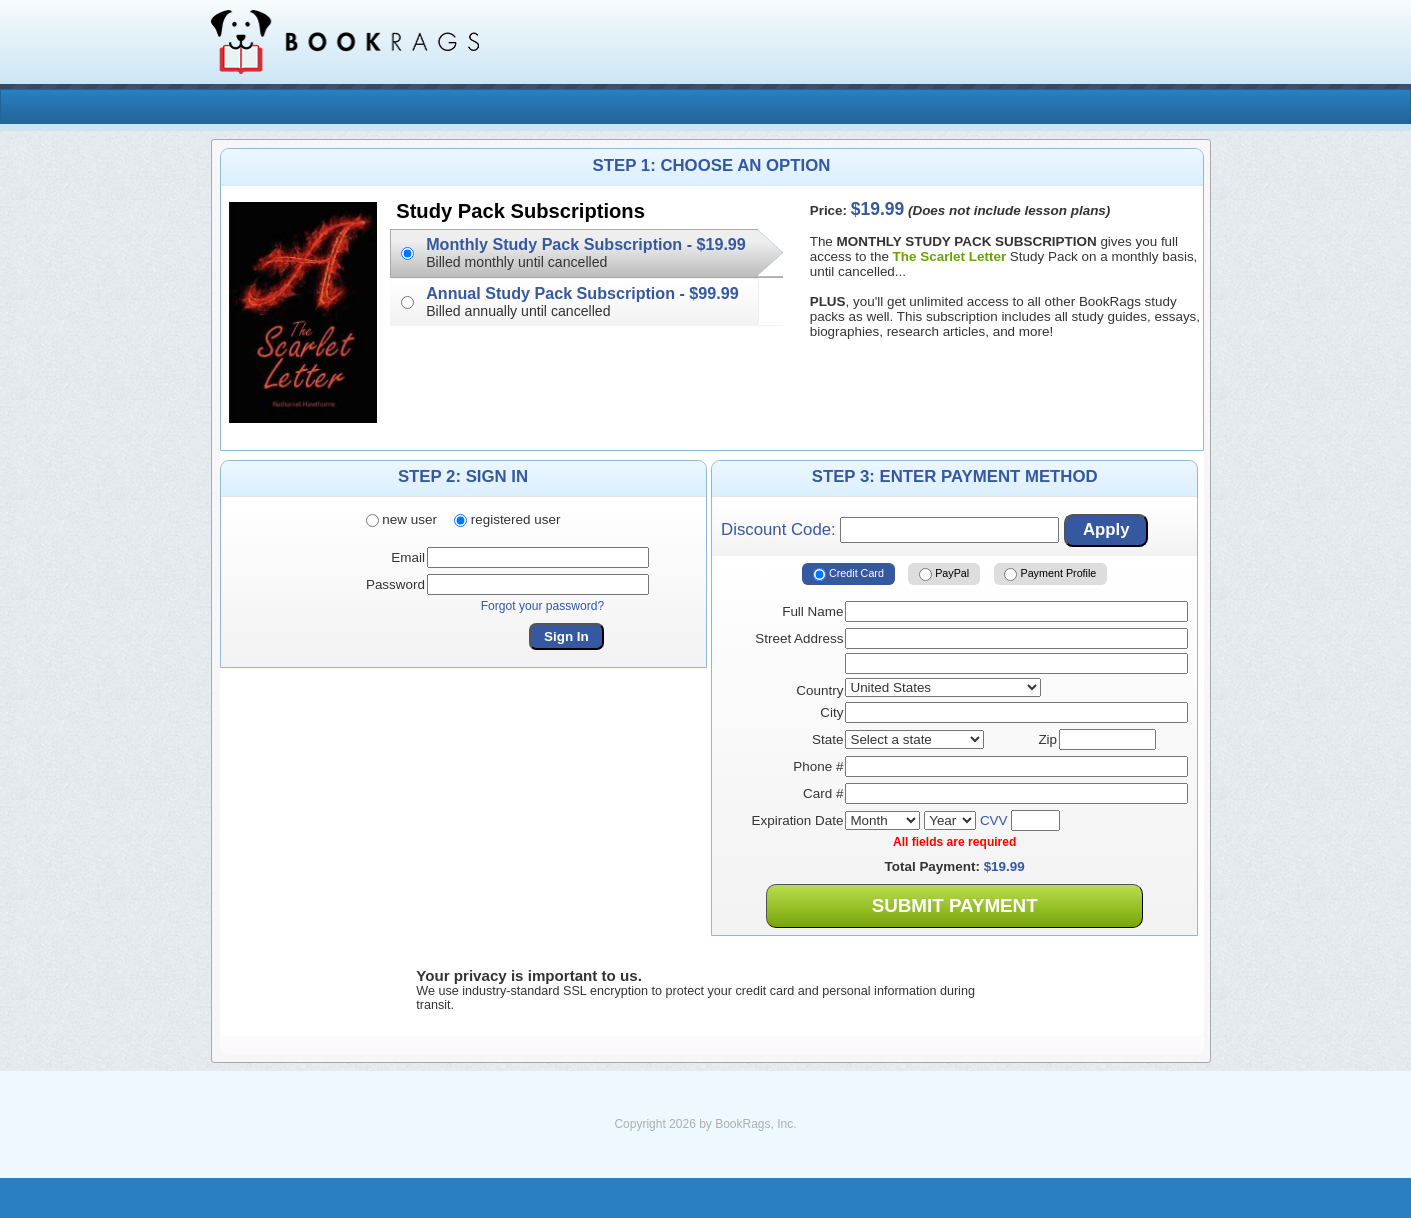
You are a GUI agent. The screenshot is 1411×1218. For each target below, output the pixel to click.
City (831, 712)
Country (819, 690)
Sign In (566, 636)
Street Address (799, 638)
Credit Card (848, 574)
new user (401, 519)
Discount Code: (890, 530)
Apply (1106, 529)
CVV (994, 820)
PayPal (944, 574)
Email (408, 557)
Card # (823, 793)
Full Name (812, 611)
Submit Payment (955, 905)
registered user (507, 519)
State (827, 739)
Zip (1047, 739)
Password (395, 584)
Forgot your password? (543, 606)
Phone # (818, 766)
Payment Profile (1050, 574)
